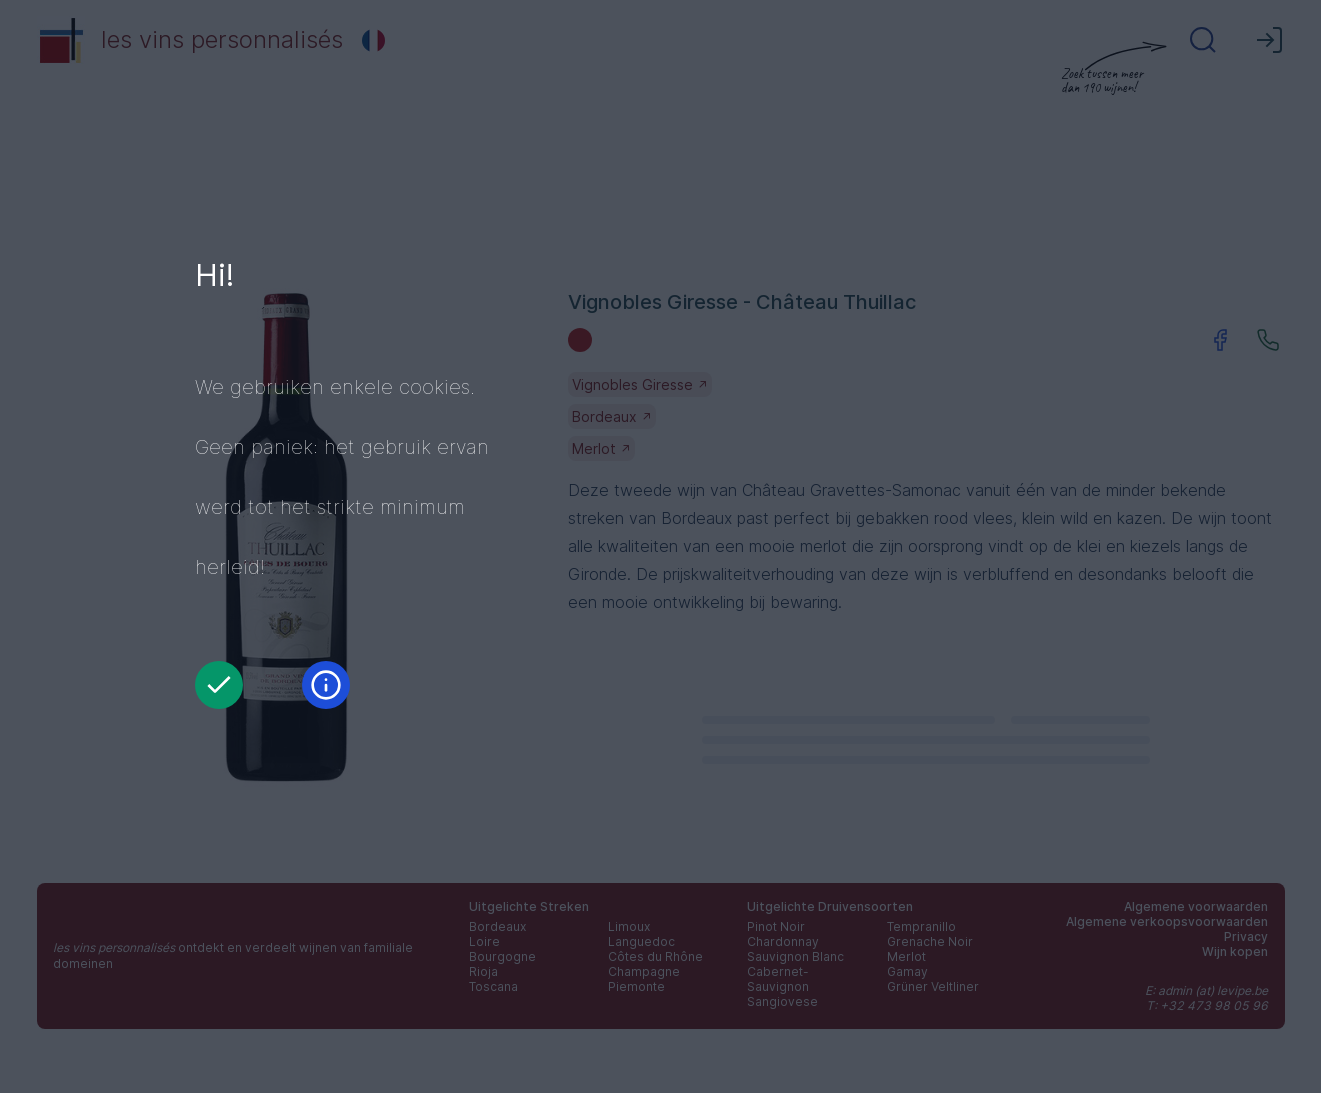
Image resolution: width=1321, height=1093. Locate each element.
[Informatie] (326, 685)
